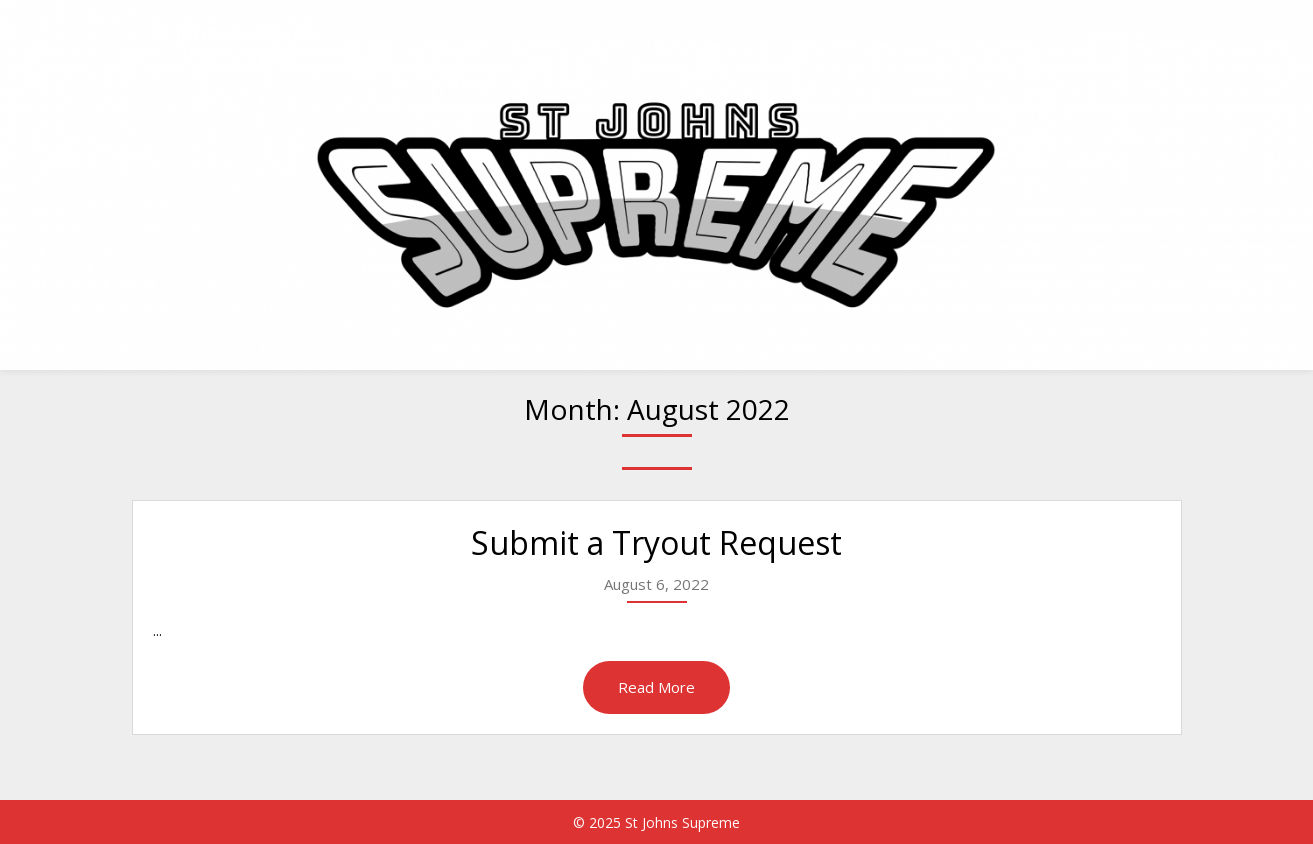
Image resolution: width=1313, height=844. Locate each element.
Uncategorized (1115, 32)
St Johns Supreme (237, 32)
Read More (656, 687)
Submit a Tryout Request (656, 542)
